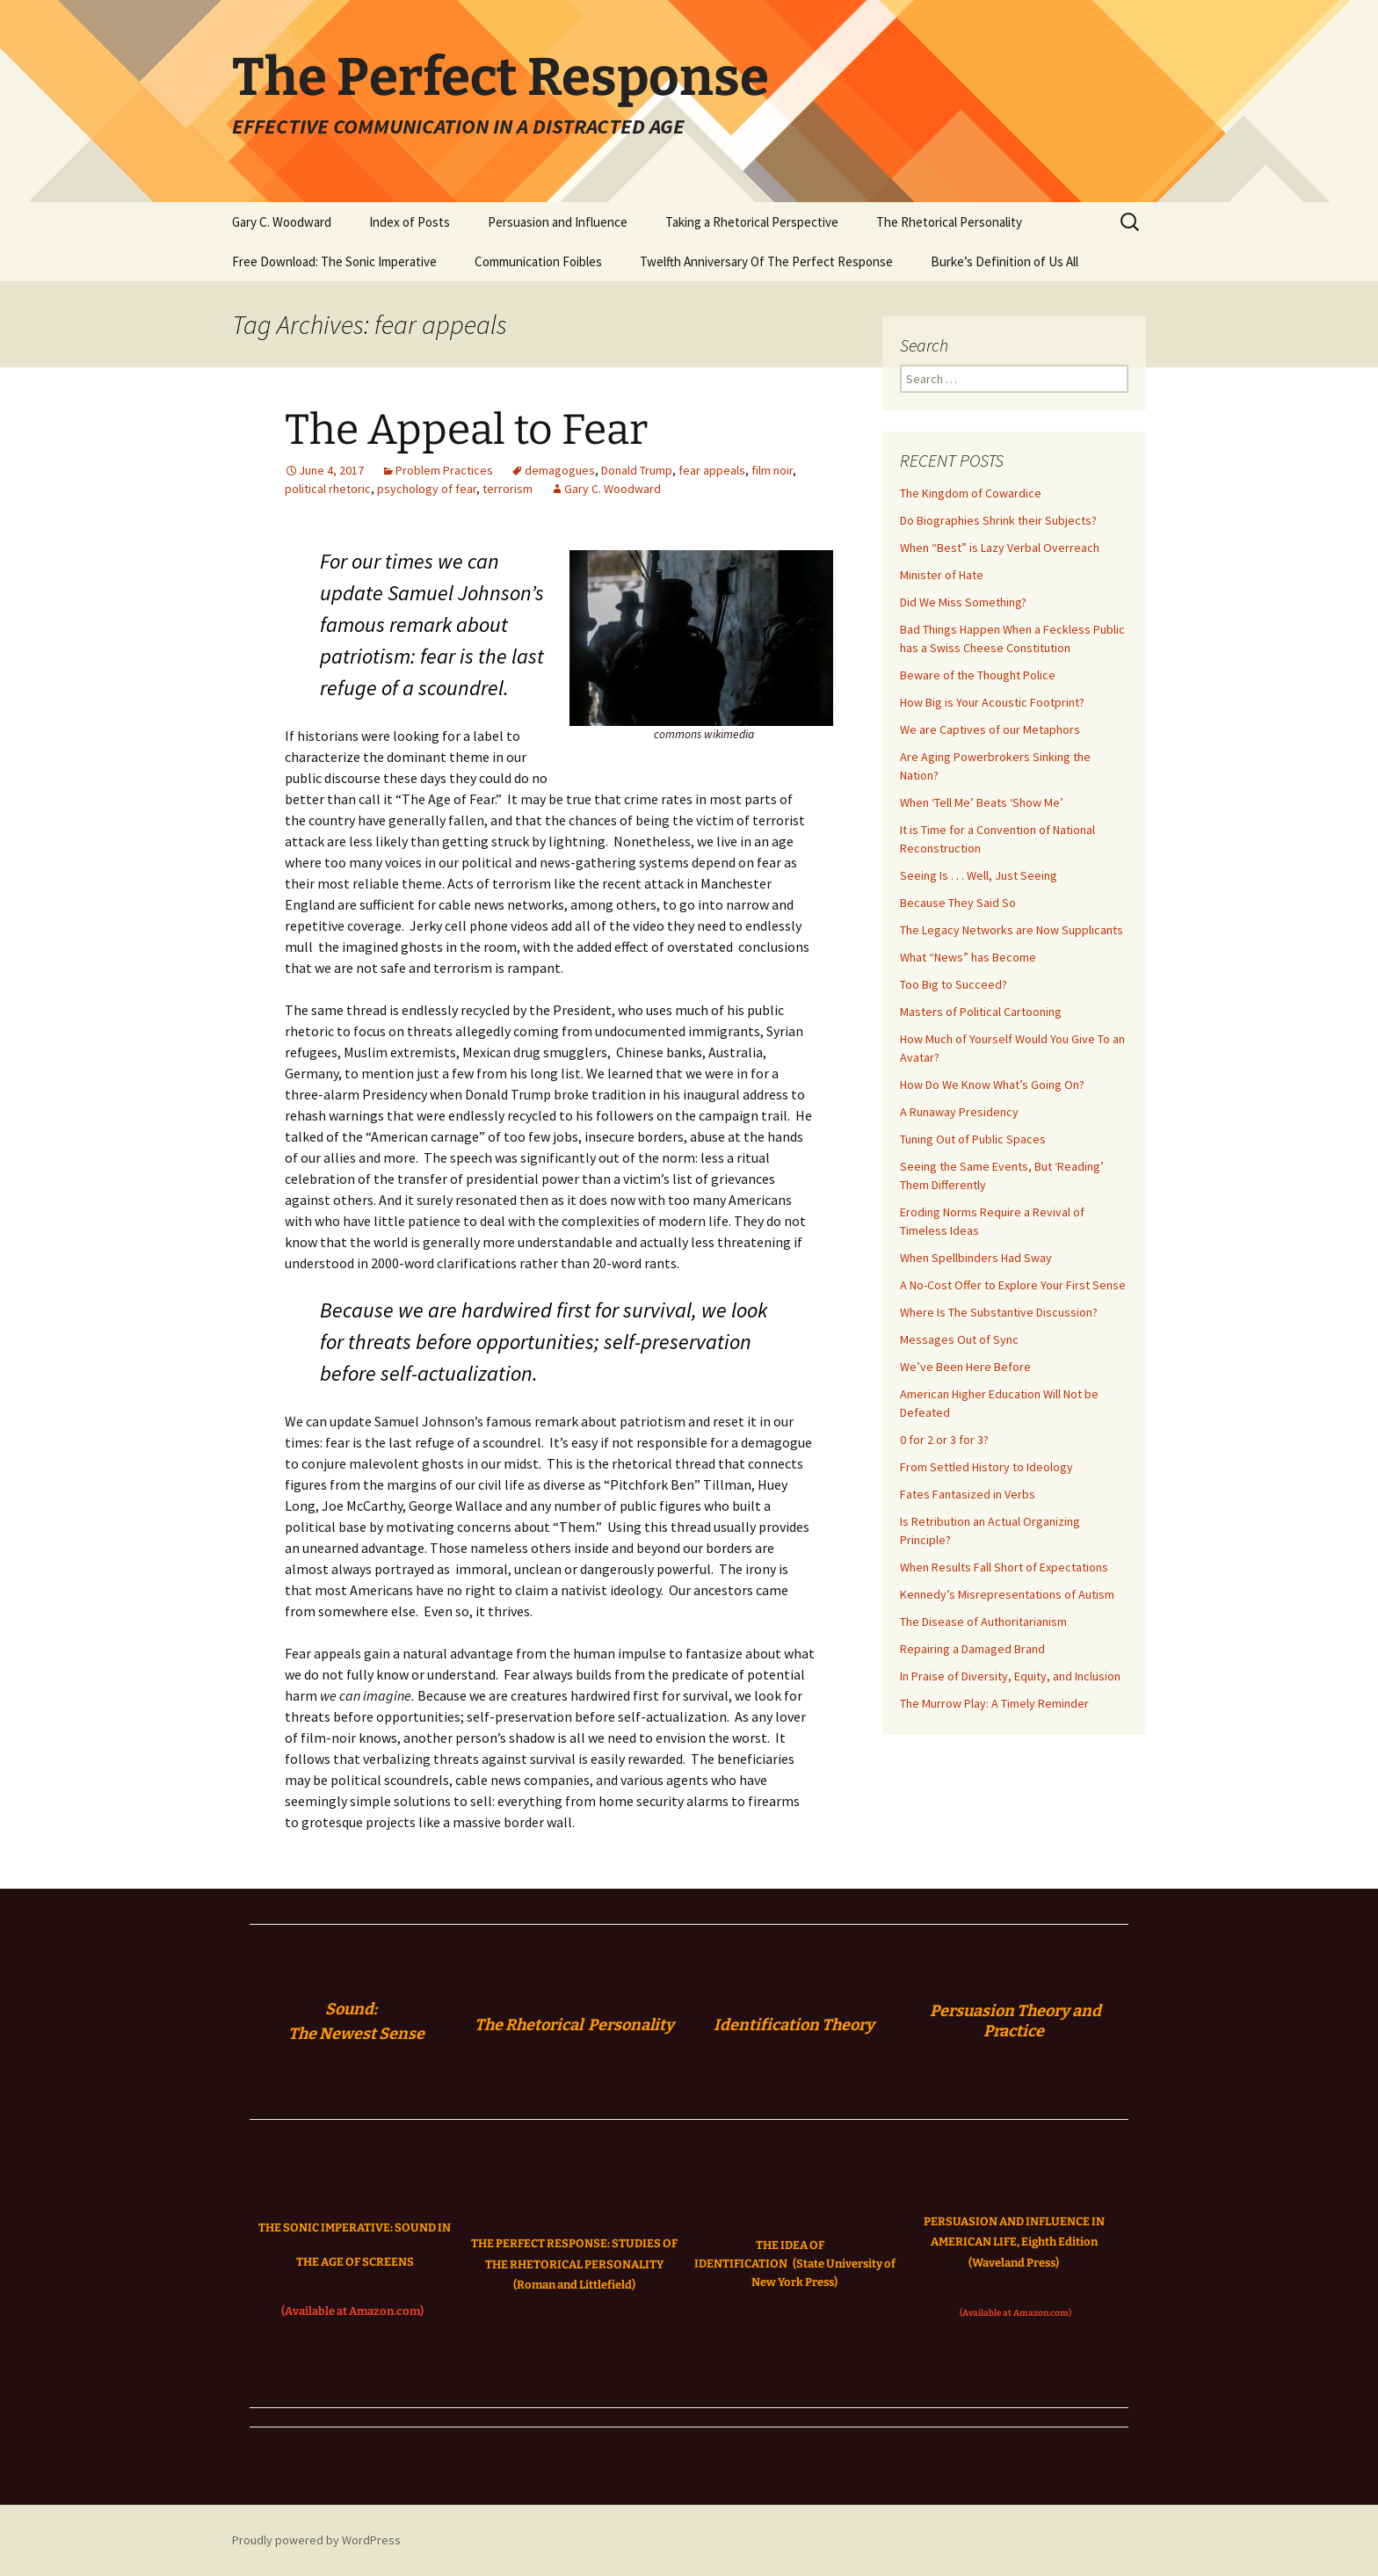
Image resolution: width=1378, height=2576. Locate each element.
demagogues (560, 470)
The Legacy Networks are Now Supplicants (1011, 930)
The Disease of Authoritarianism (983, 1621)
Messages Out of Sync (959, 1339)
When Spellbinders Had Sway (976, 1258)
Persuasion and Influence (557, 222)
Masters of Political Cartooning (981, 1012)
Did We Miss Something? (963, 602)
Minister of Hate (941, 575)
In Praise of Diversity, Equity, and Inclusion (1010, 1676)
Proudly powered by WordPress (316, 2540)
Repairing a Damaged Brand (972, 1649)
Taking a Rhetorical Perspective (751, 222)
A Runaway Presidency (959, 1112)
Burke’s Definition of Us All (1004, 261)
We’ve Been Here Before (965, 1367)
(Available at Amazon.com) (352, 2311)
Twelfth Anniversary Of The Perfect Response (766, 261)
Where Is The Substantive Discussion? (999, 1312)
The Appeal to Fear (466, 429)
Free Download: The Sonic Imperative (334, 261)
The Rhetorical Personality (949, 222)
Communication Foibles (538, 261)
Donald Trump (636, 470)
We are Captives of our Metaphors (990, 729)
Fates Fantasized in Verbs (967, 1494)
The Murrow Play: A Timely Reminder (994, 1703)
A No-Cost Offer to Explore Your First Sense (1013, 1285)
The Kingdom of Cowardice (970, 493)
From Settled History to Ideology (986, 1467)
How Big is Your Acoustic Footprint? (992, 702)
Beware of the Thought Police (977, 675)
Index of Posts (409, 222)
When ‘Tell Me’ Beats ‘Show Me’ (981, 802)
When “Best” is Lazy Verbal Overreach (999, 547)
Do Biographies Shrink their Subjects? (998, 520)
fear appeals (711, 470)
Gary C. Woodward (281, 222)
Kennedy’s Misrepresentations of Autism (1007, 1594)
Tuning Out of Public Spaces (973, 1139)
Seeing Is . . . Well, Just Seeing (978, 875)
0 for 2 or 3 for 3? (944, 1440)
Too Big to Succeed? (953, 984)
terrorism (507, 489)
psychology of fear (426, 489)
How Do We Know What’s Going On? (992, 1084)
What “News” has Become (968, 957)
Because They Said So (958, 903)
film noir (772, 470)
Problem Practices (444, 470)
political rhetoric (328, 489)
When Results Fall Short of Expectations (1004, 1567)
